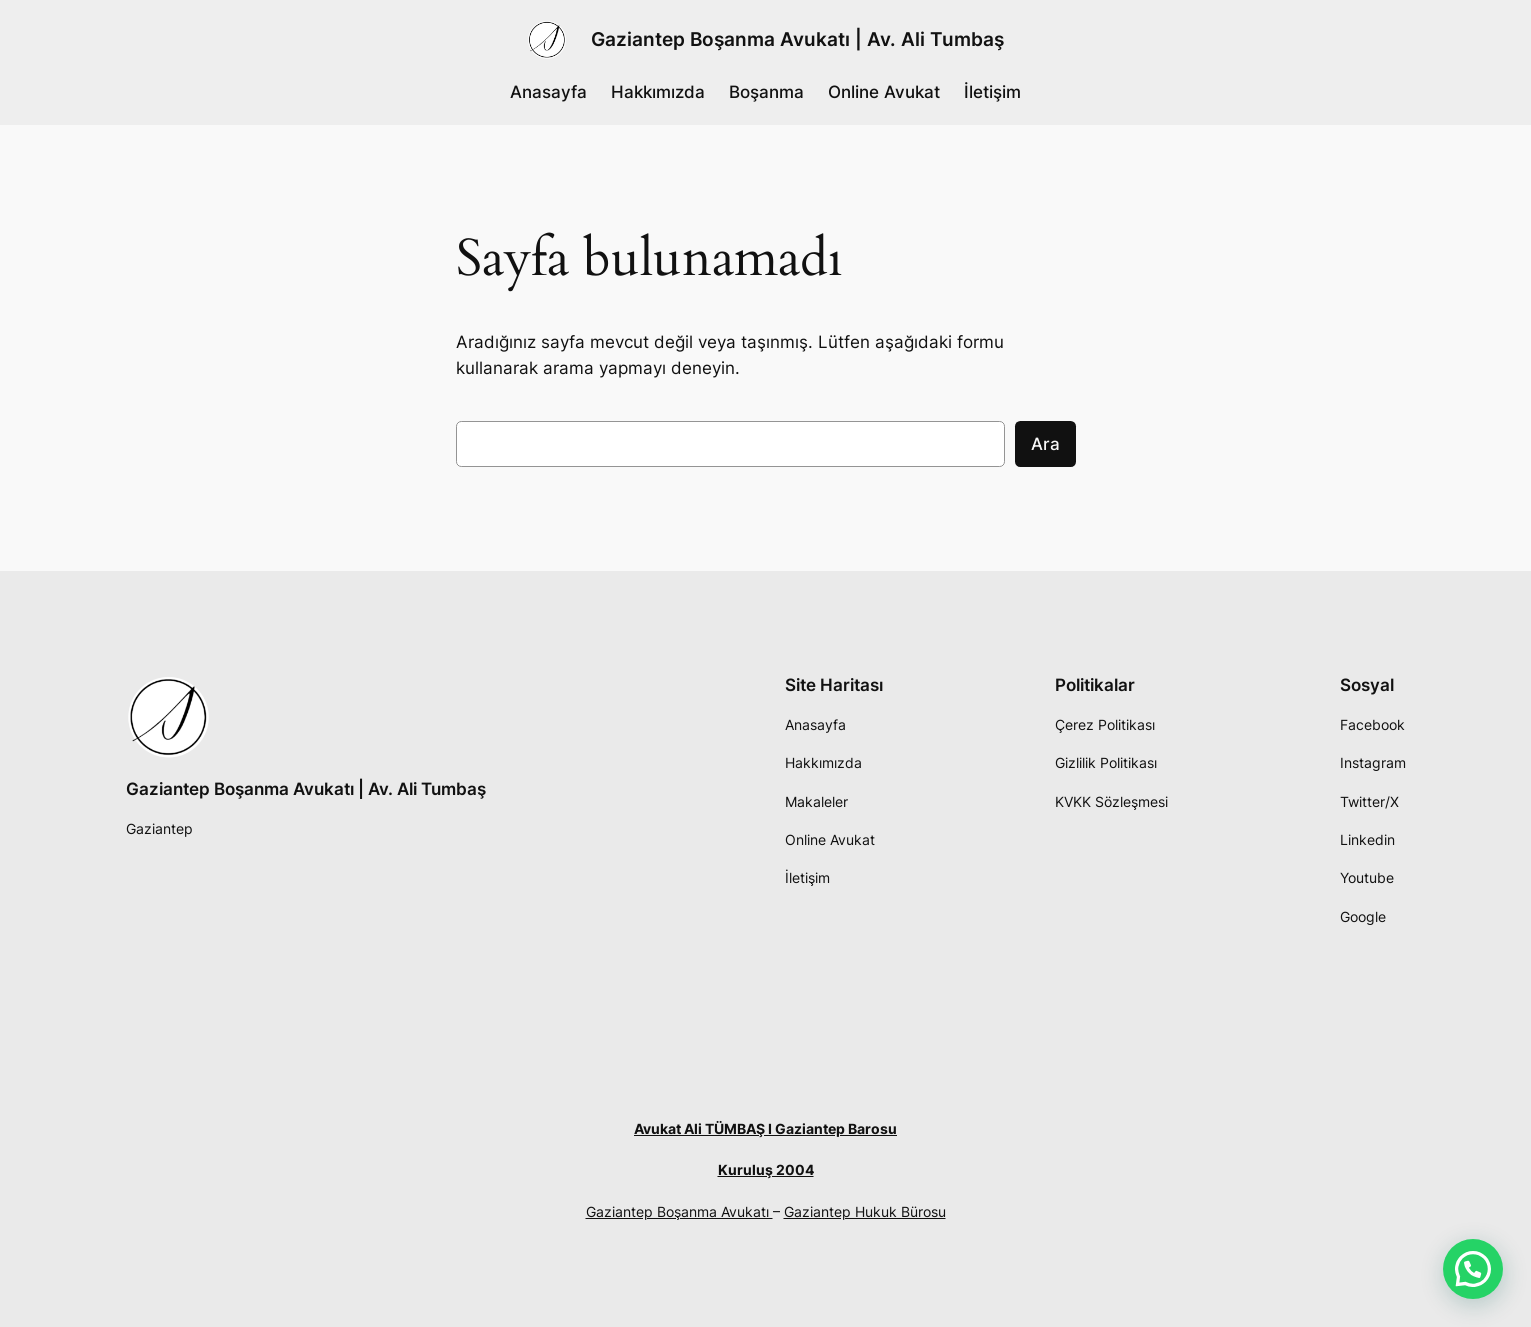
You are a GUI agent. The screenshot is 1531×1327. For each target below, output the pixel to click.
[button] (1473, 1269)
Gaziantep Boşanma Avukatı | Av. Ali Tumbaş (797, 39)
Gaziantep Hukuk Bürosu (865, 1211)
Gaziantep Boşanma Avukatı (679, 1211)
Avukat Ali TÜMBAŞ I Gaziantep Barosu (765, 1128)
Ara (1045, 444)
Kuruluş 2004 (766, 1169)
